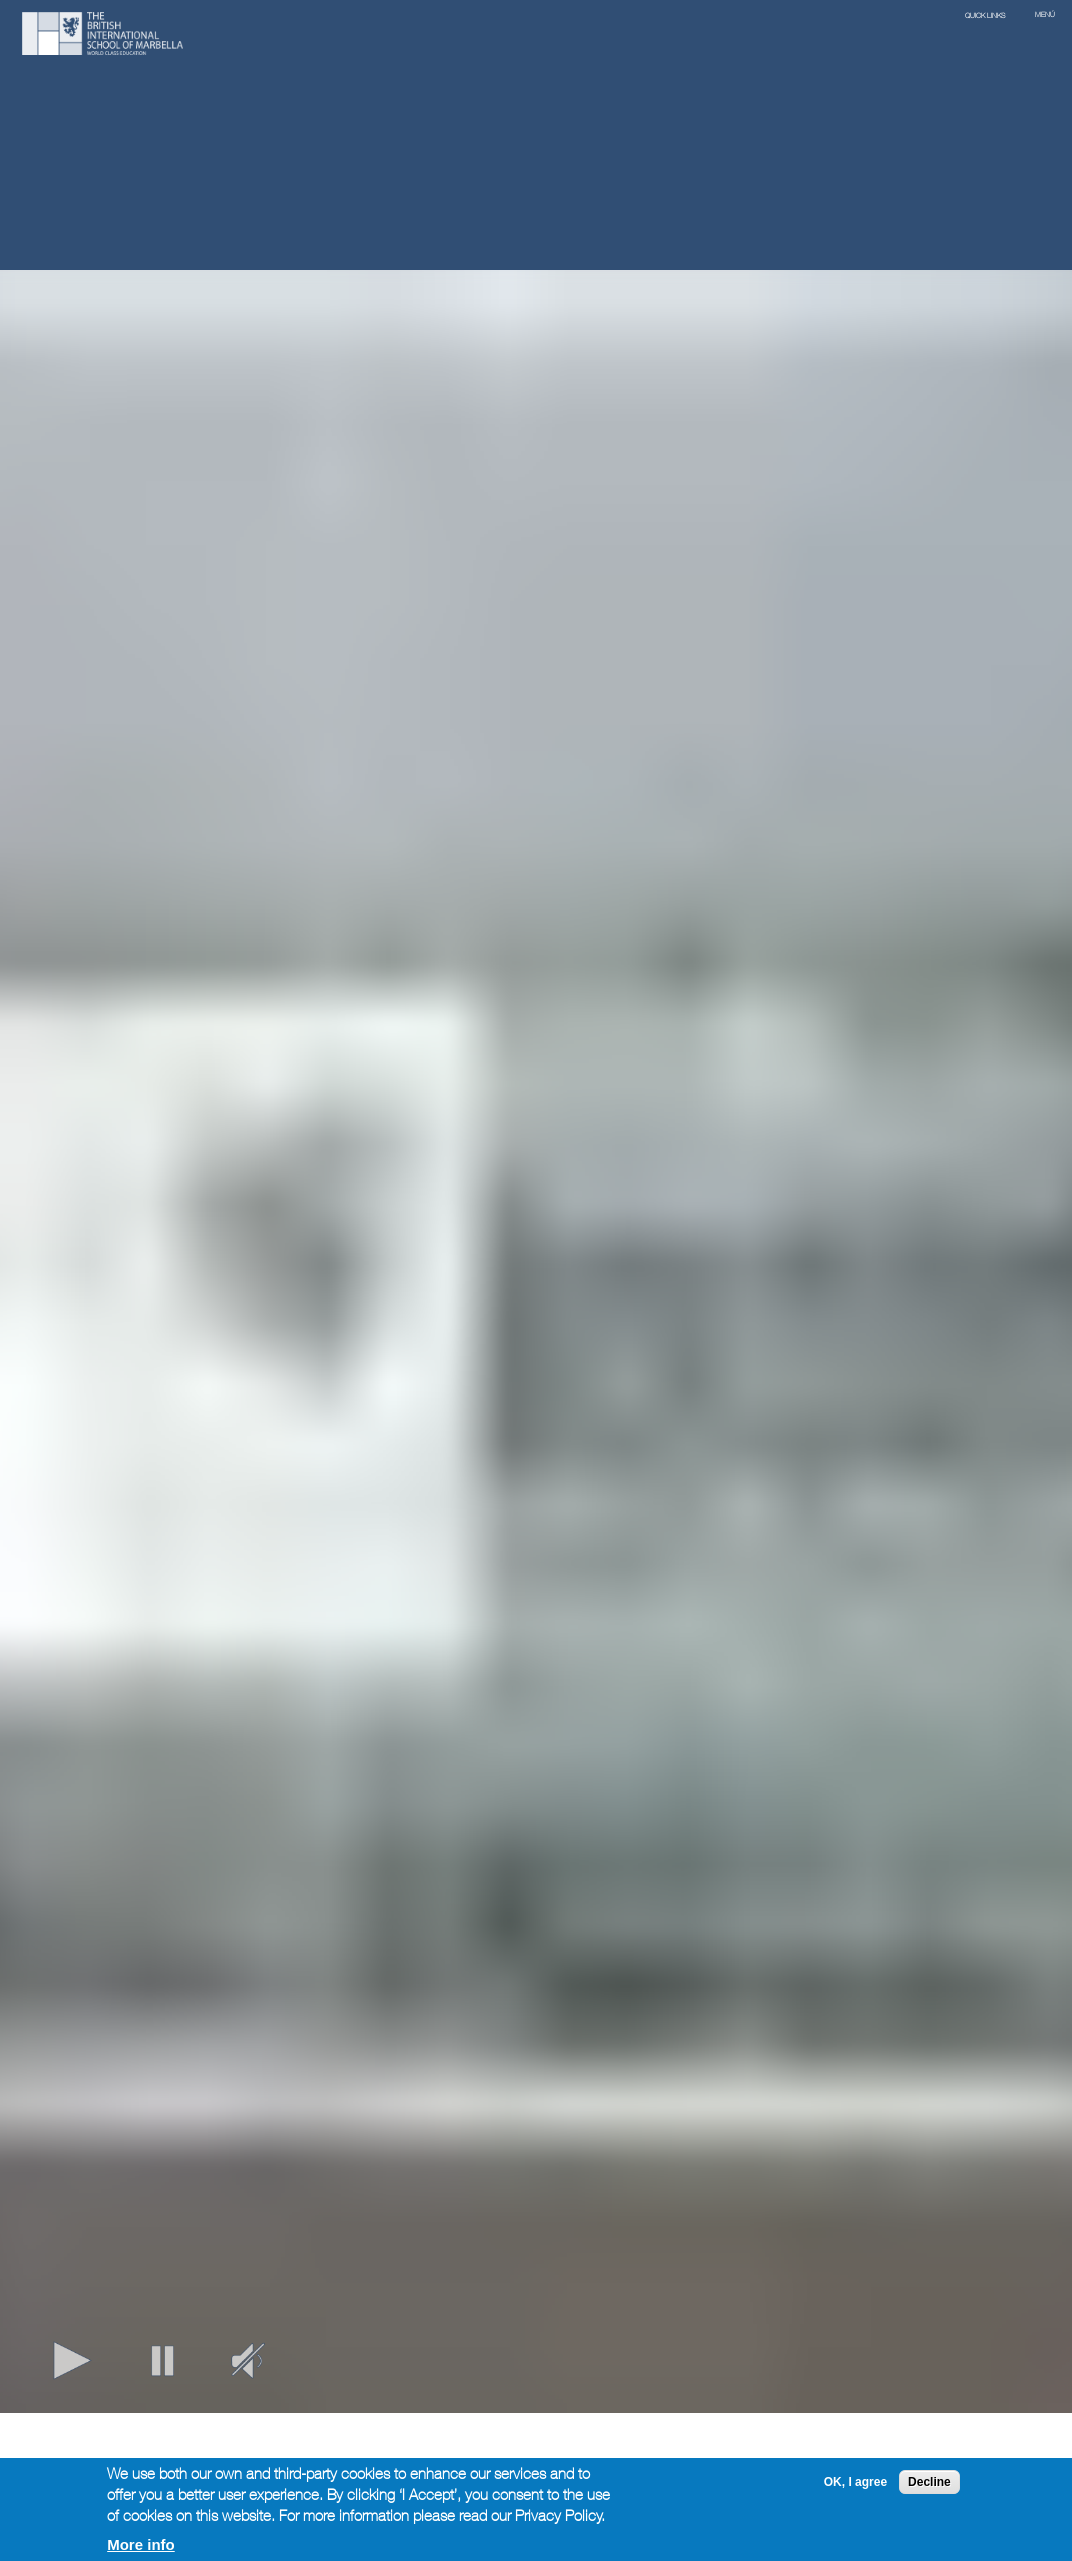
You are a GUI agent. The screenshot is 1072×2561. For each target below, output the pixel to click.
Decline (929, 2482)
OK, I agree (855, 2482)
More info (141, 2544)
